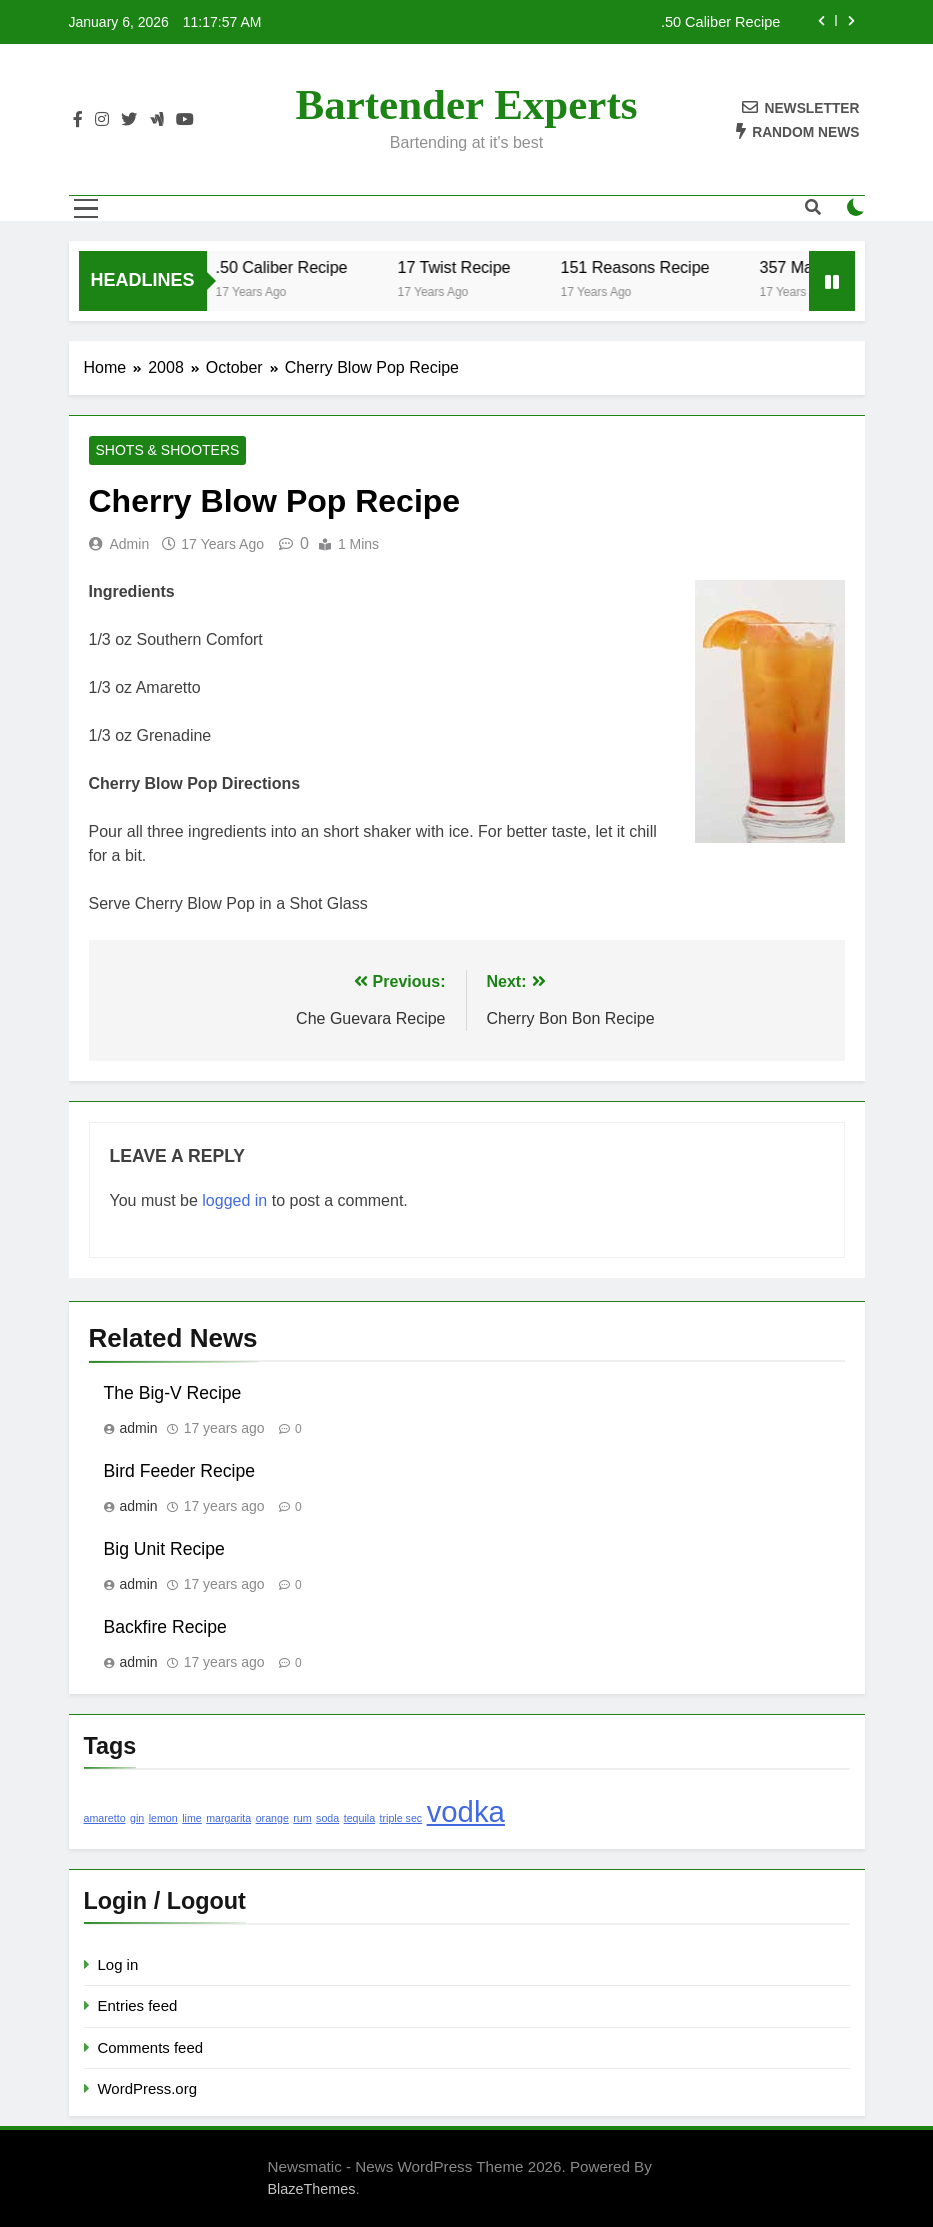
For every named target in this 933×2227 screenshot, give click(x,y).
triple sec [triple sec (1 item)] (401, 1818)
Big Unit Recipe (164, 1549)
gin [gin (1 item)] (137, 1818)
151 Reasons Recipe (645, 267)
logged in (234, 1200)
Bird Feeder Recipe (180, 1471)
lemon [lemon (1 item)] (163, 1818)
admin (130, 544)
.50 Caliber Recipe (720, 22)
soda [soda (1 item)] (327, 1818)
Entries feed (138, 2005)
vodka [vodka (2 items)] (466, 1811)
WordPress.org (147, 2088)
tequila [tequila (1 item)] (359, 1818)
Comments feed (151, 2047)
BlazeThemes (312, 2189)
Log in (118, 1964)
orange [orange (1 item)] (272, 1818)
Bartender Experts (467, 104)
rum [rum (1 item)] (302, 1818)
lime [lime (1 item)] (192, 1818)
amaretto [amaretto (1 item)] (105, 1818)
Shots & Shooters (168, 451)
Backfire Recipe (165, 1627)
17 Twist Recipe (464, 267)
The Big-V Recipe (173, 1393)
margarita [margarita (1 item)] (228, 1818)
